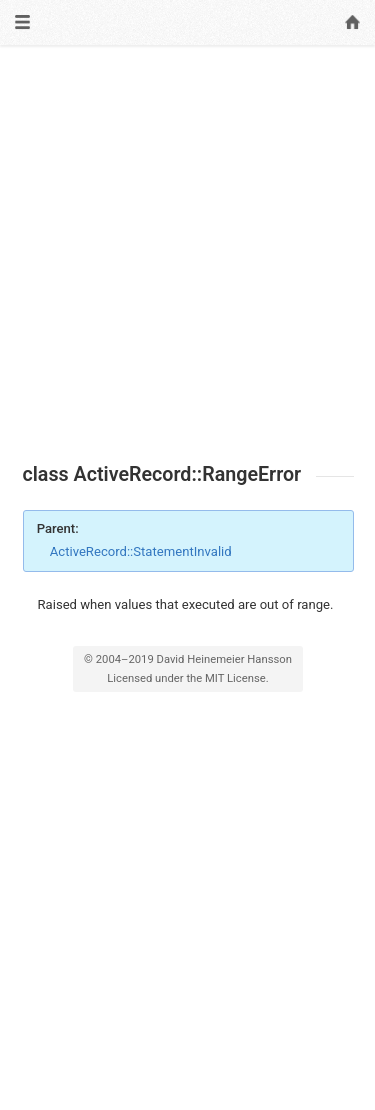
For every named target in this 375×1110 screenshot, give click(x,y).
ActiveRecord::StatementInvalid (141, 551)
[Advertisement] (187, 254)
